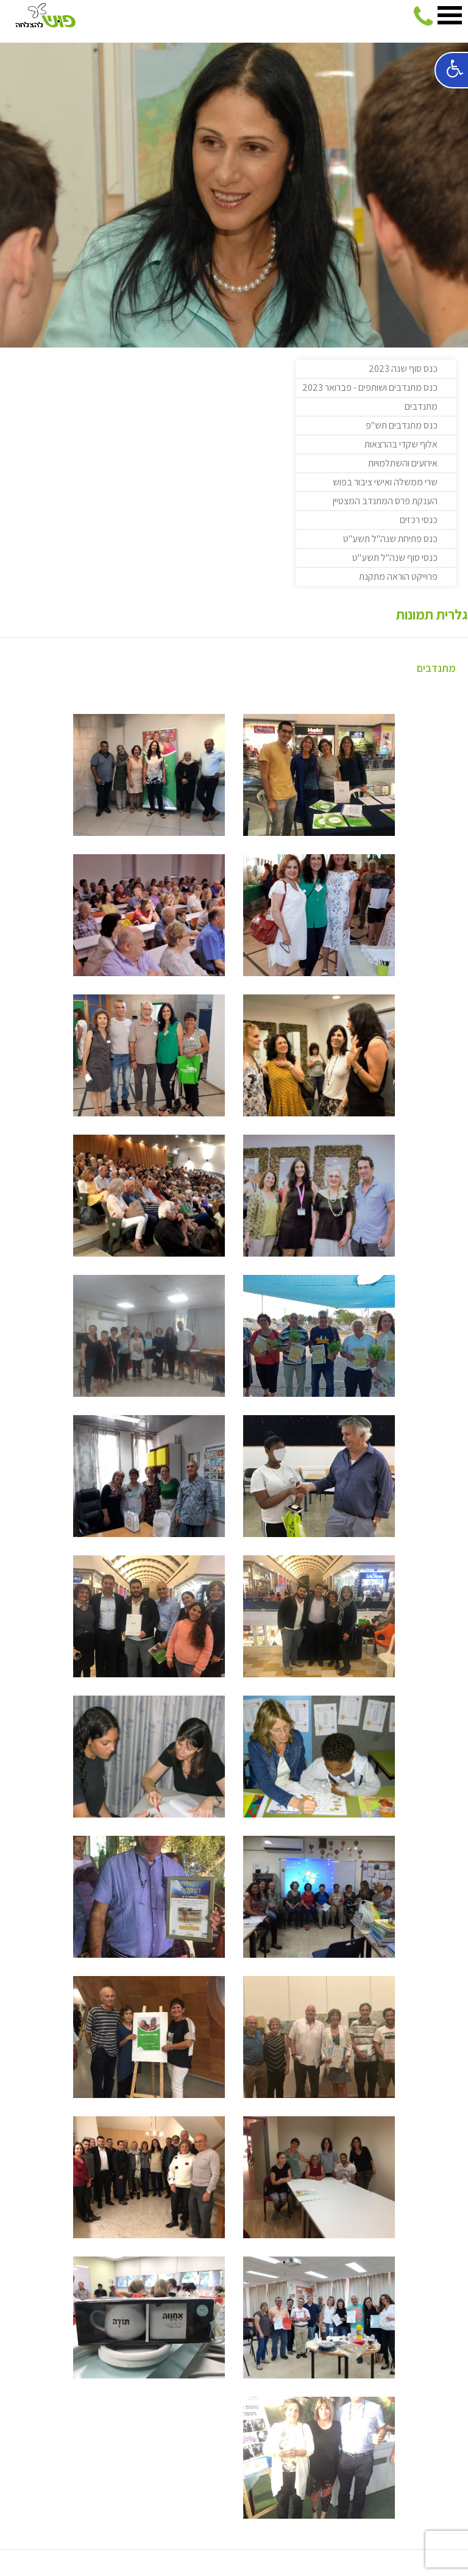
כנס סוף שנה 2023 (403, 368)
